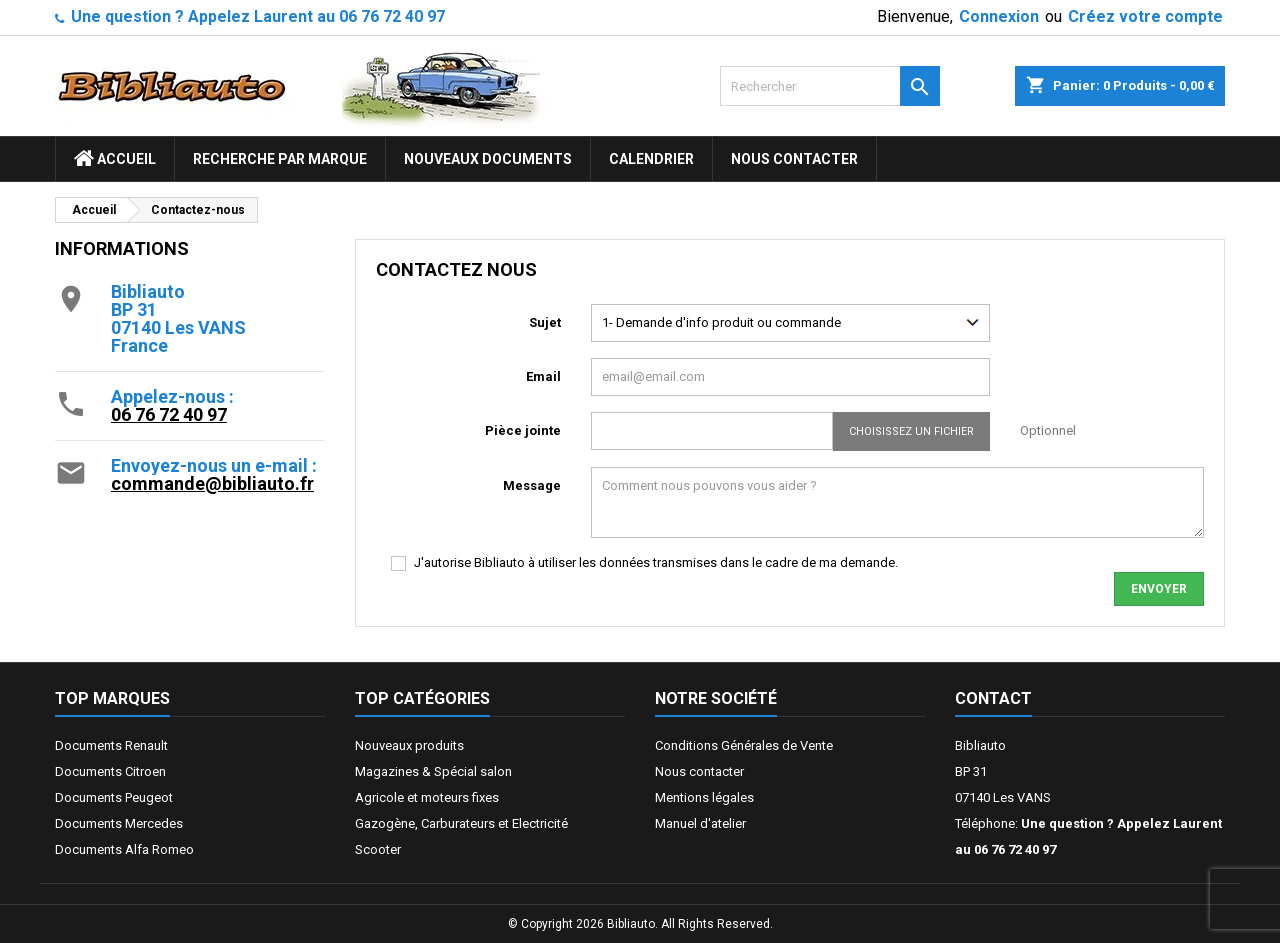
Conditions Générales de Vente (744, 745)
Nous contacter (794, 159)
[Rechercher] (830, 86)
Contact (993, 698)
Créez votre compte (1145, 16)
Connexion (999, 16)
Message (532, 485)
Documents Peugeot (114, 797)
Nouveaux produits (409, 745)
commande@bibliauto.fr (212, 483)
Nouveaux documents (488, 159)
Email (543, 376)
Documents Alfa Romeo (124, 849)
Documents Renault (111, 745)
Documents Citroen (110, 771)
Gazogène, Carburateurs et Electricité (461, 823)
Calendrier (651, 159)
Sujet (545, 322)
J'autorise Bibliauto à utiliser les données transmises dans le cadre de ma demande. (656, 562)
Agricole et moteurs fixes (427, 797)
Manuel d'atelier (700, 823)
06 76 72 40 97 (169, 414)
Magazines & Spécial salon (433, 771)
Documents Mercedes (119, 823)
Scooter (378, 849)
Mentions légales (704, 797)
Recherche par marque (280, 159)
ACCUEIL (115, 159)
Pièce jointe (523, 430)
